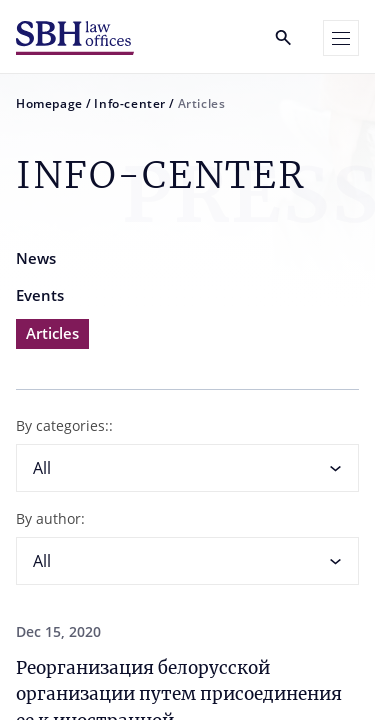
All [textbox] (42, 468)
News (36, 258)
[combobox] (187, 468)
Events (40, 295)
